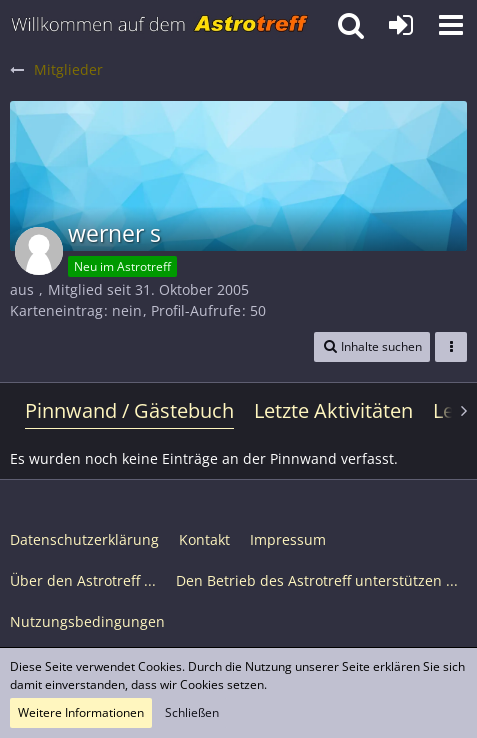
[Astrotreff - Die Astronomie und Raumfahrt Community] (160, 25)
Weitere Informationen (81, 712)
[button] (451, 25)
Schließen (192, 712)
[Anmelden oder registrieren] (401, 25)
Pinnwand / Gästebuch (129, 410)
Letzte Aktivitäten (333, 410)
